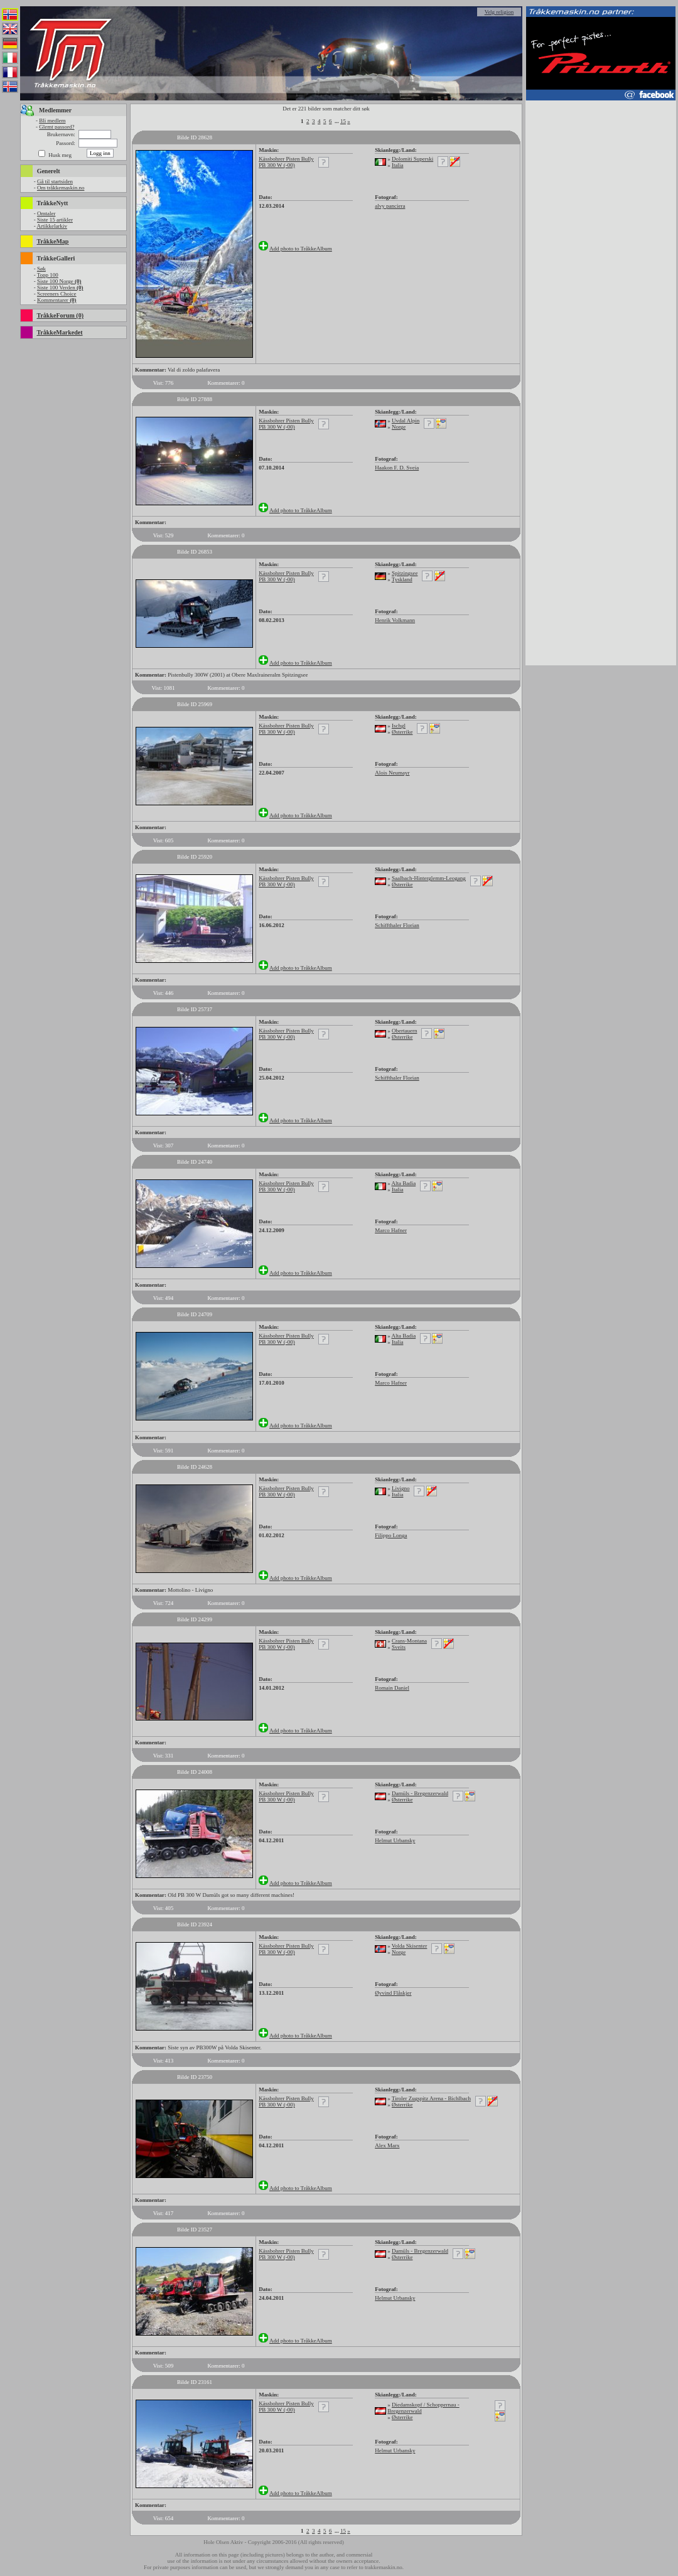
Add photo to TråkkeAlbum (300, 248)
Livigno (401, 1488)
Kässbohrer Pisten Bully (286, 159)
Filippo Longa (391, 1535)
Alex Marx (387, 2145)
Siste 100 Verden (60, 287)
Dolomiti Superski (412, 159)
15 (343, 121)
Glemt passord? (56, 127)
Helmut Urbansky (395, 1840)
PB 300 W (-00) (276, 165)
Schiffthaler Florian (397, 925)
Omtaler (46, 213)
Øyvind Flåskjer (393, 1993)
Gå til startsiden (55, 181)
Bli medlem (52, 120)
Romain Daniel (392, 1688)
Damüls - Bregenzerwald (420, 1793)
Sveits (399, 1647)
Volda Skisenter (410, 1946)
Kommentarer (57, 300)
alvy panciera (390, 206)
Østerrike (402, 732)
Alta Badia (403, 1183)
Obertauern (404, 1031)
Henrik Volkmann (395, 620)
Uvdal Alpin (405, 420)
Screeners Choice (57, 294)
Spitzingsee (405, 573)
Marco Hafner (391, 1230)
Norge (399, 427)
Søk (41, 269)
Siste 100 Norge (59, 281)
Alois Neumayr (392, 773)
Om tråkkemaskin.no (61, 188)
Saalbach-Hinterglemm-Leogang (429, 878)
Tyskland (402, 579)
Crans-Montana (409, 1641)
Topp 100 (47, 275)
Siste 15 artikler (55, 220)
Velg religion (499, 12)
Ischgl (399, 725)
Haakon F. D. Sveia (397, 467)
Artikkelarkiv (51, 226)
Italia (398, 165)
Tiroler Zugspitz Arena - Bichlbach (431, 2098)
